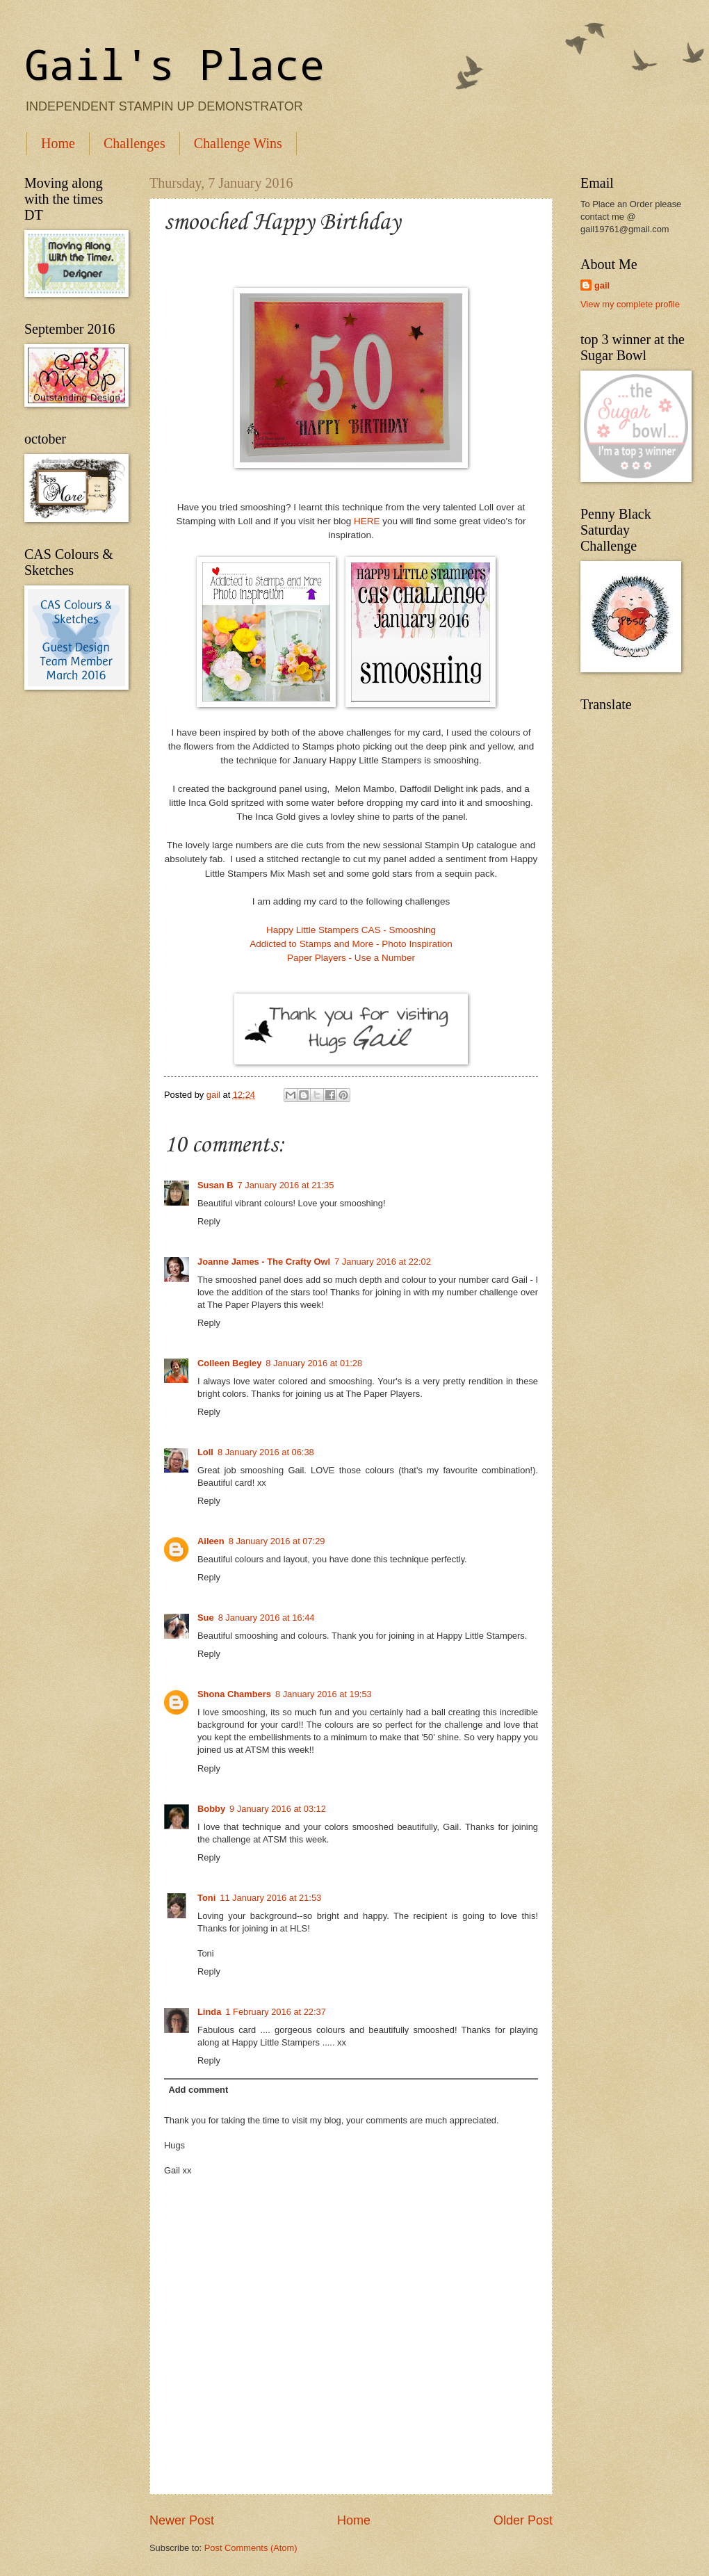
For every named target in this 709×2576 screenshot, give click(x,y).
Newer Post (181, 2520)
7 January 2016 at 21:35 (286, 1185)
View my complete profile (630, 304)
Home (58, 143)
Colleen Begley (229, 1363)
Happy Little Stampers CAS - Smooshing (351, 930)
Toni (206, 1898)
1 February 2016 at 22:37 (275, 2012)
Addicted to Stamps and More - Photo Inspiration (351, 944)
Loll (205, 1452)
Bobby (211, 1809)
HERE (367, 521)
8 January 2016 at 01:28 (314, 1363)
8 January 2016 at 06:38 (266, 1452)
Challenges (134, 143)
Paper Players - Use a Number (351, 958)
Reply (208, 1221)
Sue (205, 1617)
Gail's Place (174, 63)
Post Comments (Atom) (251, 2548)
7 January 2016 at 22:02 (382, 1261)
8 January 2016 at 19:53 (323, 1694)
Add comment (198, 2089)
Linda (209, 2012)
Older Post (523, 2520)
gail (602, 285)
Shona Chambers (234, 1694)
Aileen (211, 1541)
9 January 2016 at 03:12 (277, 1809)
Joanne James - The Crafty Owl (263, 1261)
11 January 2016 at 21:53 (270, 1898)
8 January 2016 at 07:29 (277, 1541)
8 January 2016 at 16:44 (266, 1617)
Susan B (215, 1185)
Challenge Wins (238, 143)
